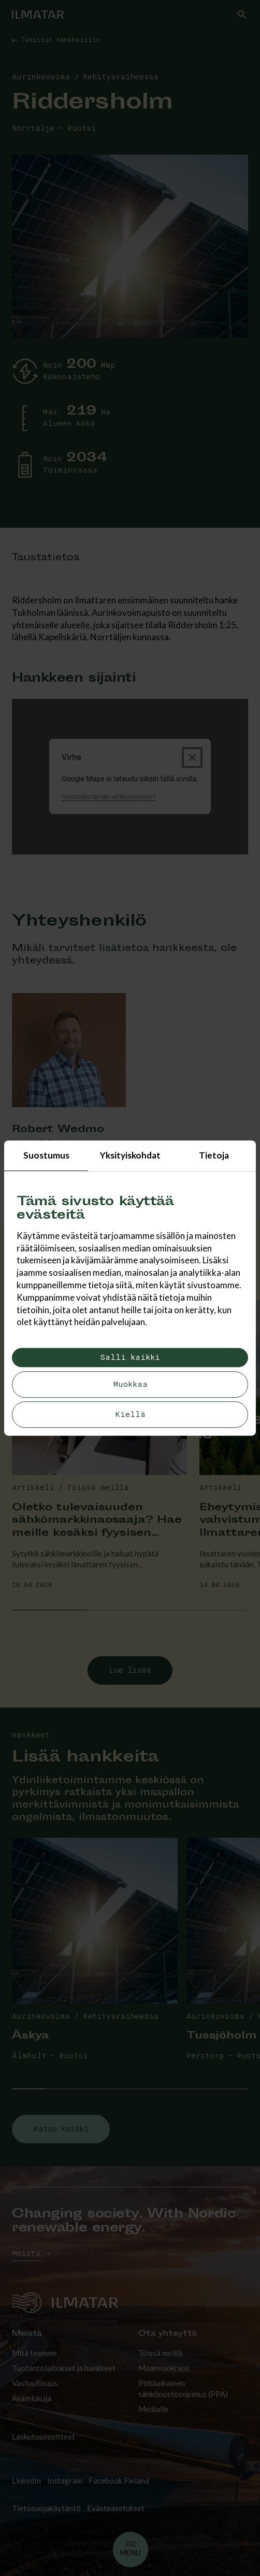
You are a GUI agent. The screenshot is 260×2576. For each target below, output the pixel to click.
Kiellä (130, 1414)
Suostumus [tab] (46, 1155)
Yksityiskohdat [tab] (130, 1155)
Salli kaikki (130, 1357)
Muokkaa (130, 1384)
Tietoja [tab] (214, 1155)
